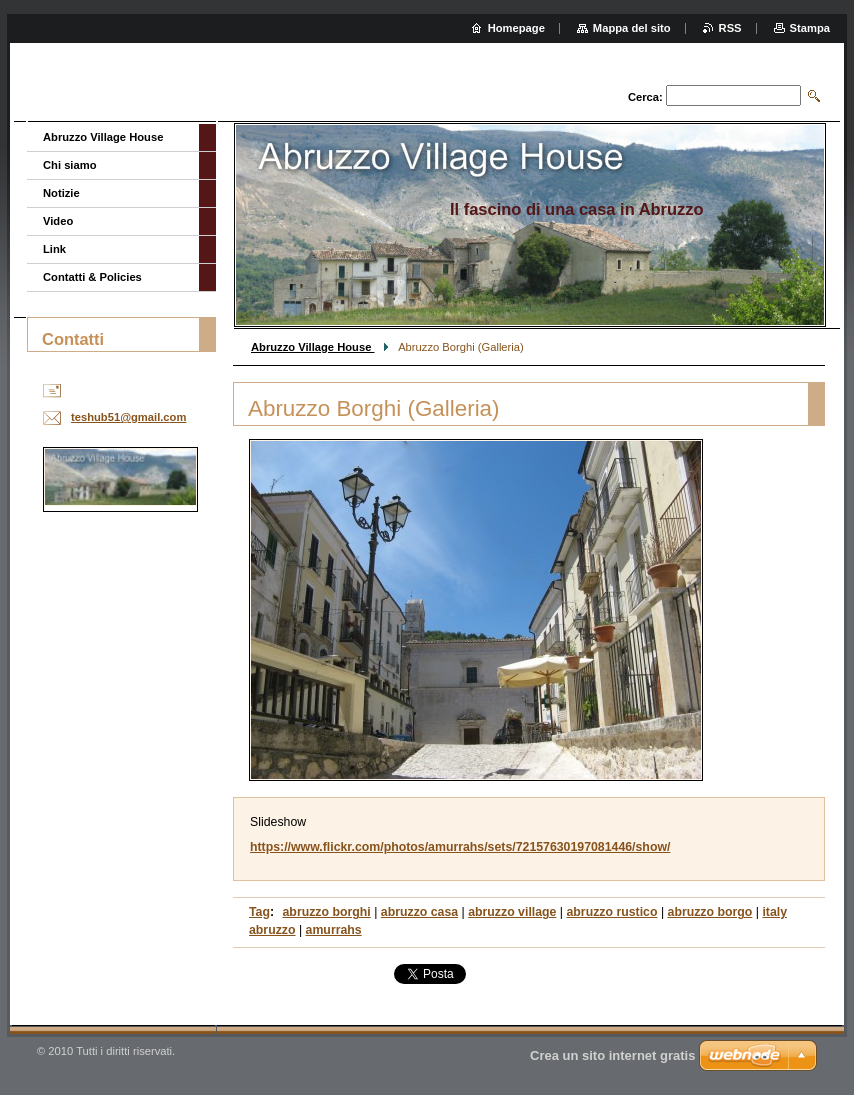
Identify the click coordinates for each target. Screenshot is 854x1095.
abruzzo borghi (327, 912)
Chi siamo (69, 165)
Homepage (516, 28)
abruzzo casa (419, 912)
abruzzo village (512, 912)
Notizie (61, 193)
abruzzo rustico (611, 912)
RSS (730, 28)
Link (54, 249)
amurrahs (334, 930)
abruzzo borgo (710, 912)
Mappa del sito (632, 28)
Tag (259, 912)
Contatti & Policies (92, 277)
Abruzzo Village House (313, 347)
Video (58, 221)
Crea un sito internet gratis (612, 1055)
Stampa (810, 28)
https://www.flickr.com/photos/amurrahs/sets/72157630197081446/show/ (460, 847)
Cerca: (645, 97)
